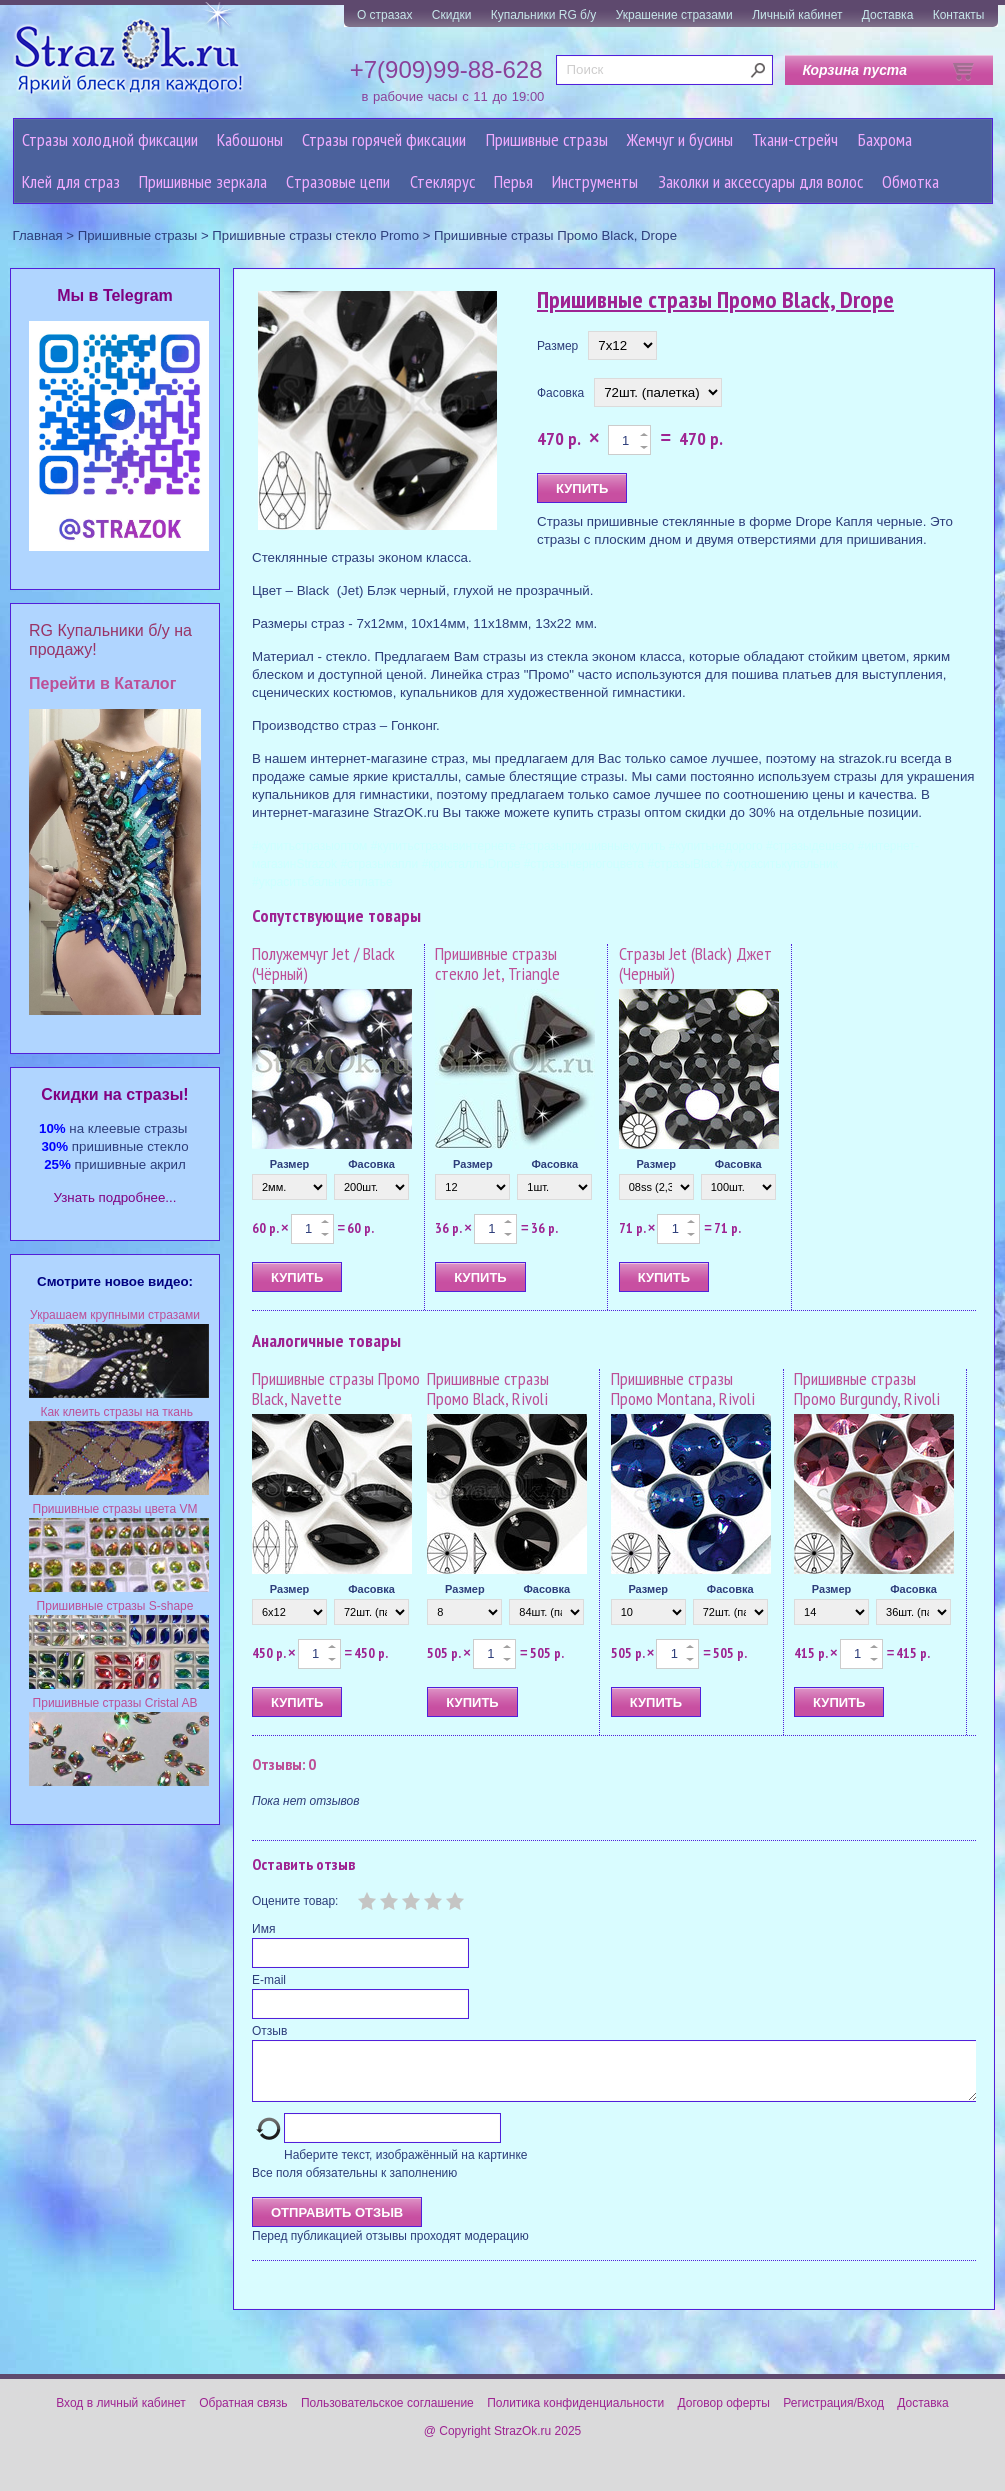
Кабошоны (250, 139)
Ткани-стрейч (795, 139)
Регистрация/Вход (833, 2415)
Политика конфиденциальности (575, 2415)
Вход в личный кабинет (121, 2415)
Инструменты (595, 181)
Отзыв (269, 2031)
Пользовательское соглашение (387, 2415)
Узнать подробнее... (115, 1197)
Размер (557, 346)
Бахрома (885, 139)
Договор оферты (724, 2415)
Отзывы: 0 (284, 1764)
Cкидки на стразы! (114, 1094)
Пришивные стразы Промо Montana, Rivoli (683, 1388)
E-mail (269, 1980)
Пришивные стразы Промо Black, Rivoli (488, 1388)
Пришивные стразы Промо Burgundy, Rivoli (867, 1388)
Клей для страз (71, 181)
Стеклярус (442, 181)
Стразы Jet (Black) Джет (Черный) (695, 963)
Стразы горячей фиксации (384, 139)
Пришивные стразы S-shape (115, 1606)
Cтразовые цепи (338, 181)
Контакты (959, 15)
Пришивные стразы (547, 139)
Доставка (888, 15)
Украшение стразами (674, 15)
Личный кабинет (797, 15)
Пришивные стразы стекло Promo (315, 235)
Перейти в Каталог (102, 683)
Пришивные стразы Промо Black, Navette (336, 1388)
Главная (38, 235)
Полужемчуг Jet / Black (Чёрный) (323, 963)
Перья (513, 181)
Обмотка (910, 181)
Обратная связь (243, 2415)
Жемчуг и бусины (680, 139)
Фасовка (560, 393)
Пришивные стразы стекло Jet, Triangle (497, 963)
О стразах (385, 15)
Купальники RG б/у (544, 15)
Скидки (452, 15)
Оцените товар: (295, 1901)
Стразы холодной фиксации (110, 139)
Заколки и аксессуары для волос (760, 181)
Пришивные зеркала (203, 181)
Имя (263, 1929)
